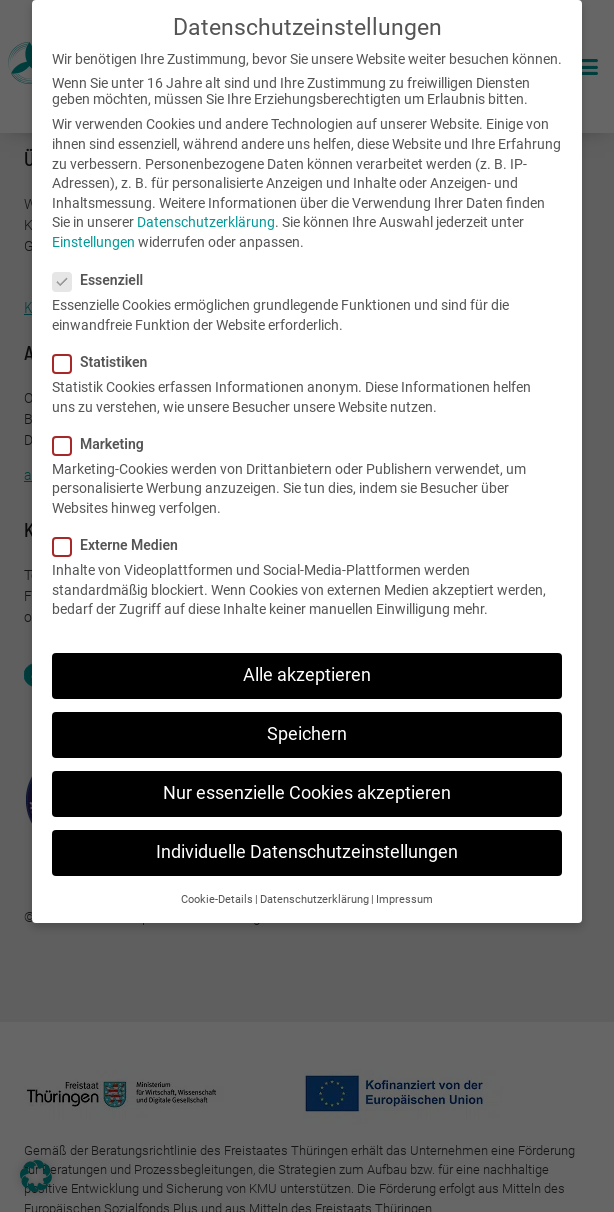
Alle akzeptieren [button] (307, 674)
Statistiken (106, 361)
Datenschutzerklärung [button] (314, 897)
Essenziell (104, 279)
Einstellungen (93, 241)
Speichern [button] (307, 733)
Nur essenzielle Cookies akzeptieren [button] (307, 792)
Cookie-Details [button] (217, 897)
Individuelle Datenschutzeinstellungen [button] (307, 851)
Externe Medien (121, 544)
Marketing (104, 442)
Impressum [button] (404, 897)
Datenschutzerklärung (206, 221)
